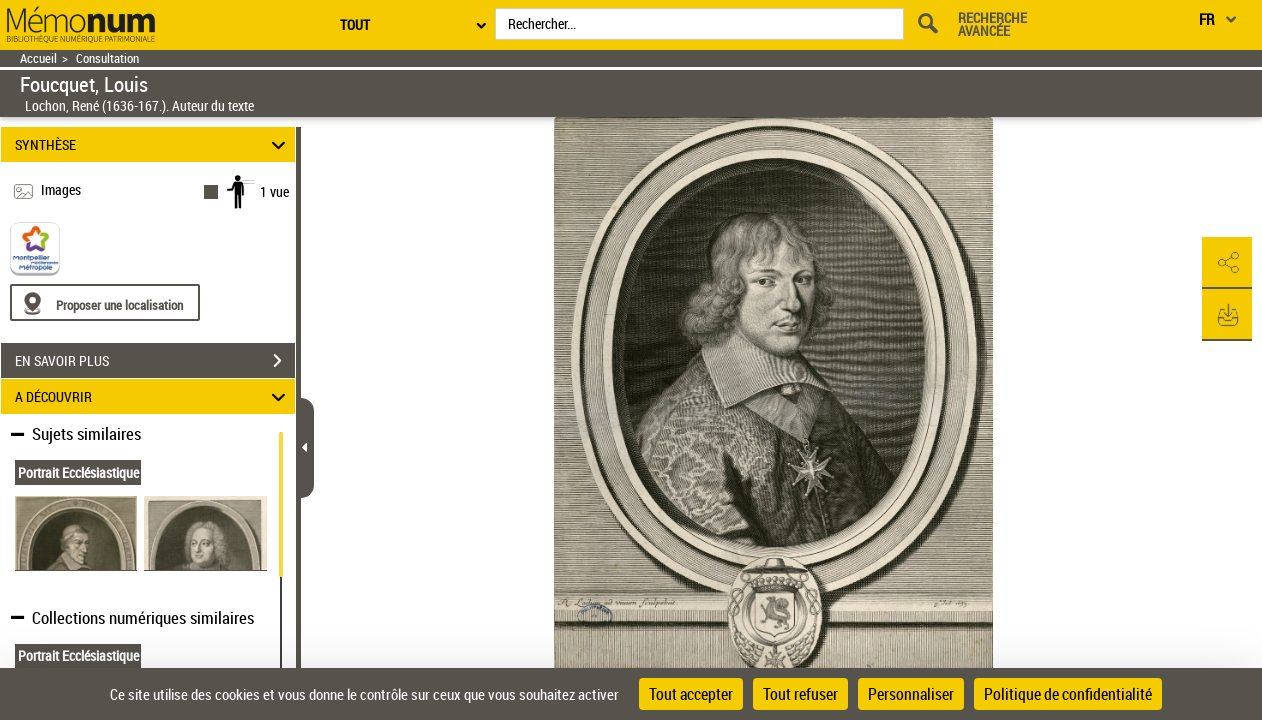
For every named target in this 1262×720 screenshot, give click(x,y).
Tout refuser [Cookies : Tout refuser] (800, 694)
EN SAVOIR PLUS (155, 361)
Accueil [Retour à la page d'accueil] (38, 58)
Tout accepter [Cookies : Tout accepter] (691, 694)
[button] (1227, 263)
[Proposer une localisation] (105, 302)
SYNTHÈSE (153, 144)
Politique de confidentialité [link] (1068, 694)
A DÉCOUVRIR (153, 396)
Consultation (107, 58)
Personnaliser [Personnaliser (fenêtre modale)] (911, 694)
